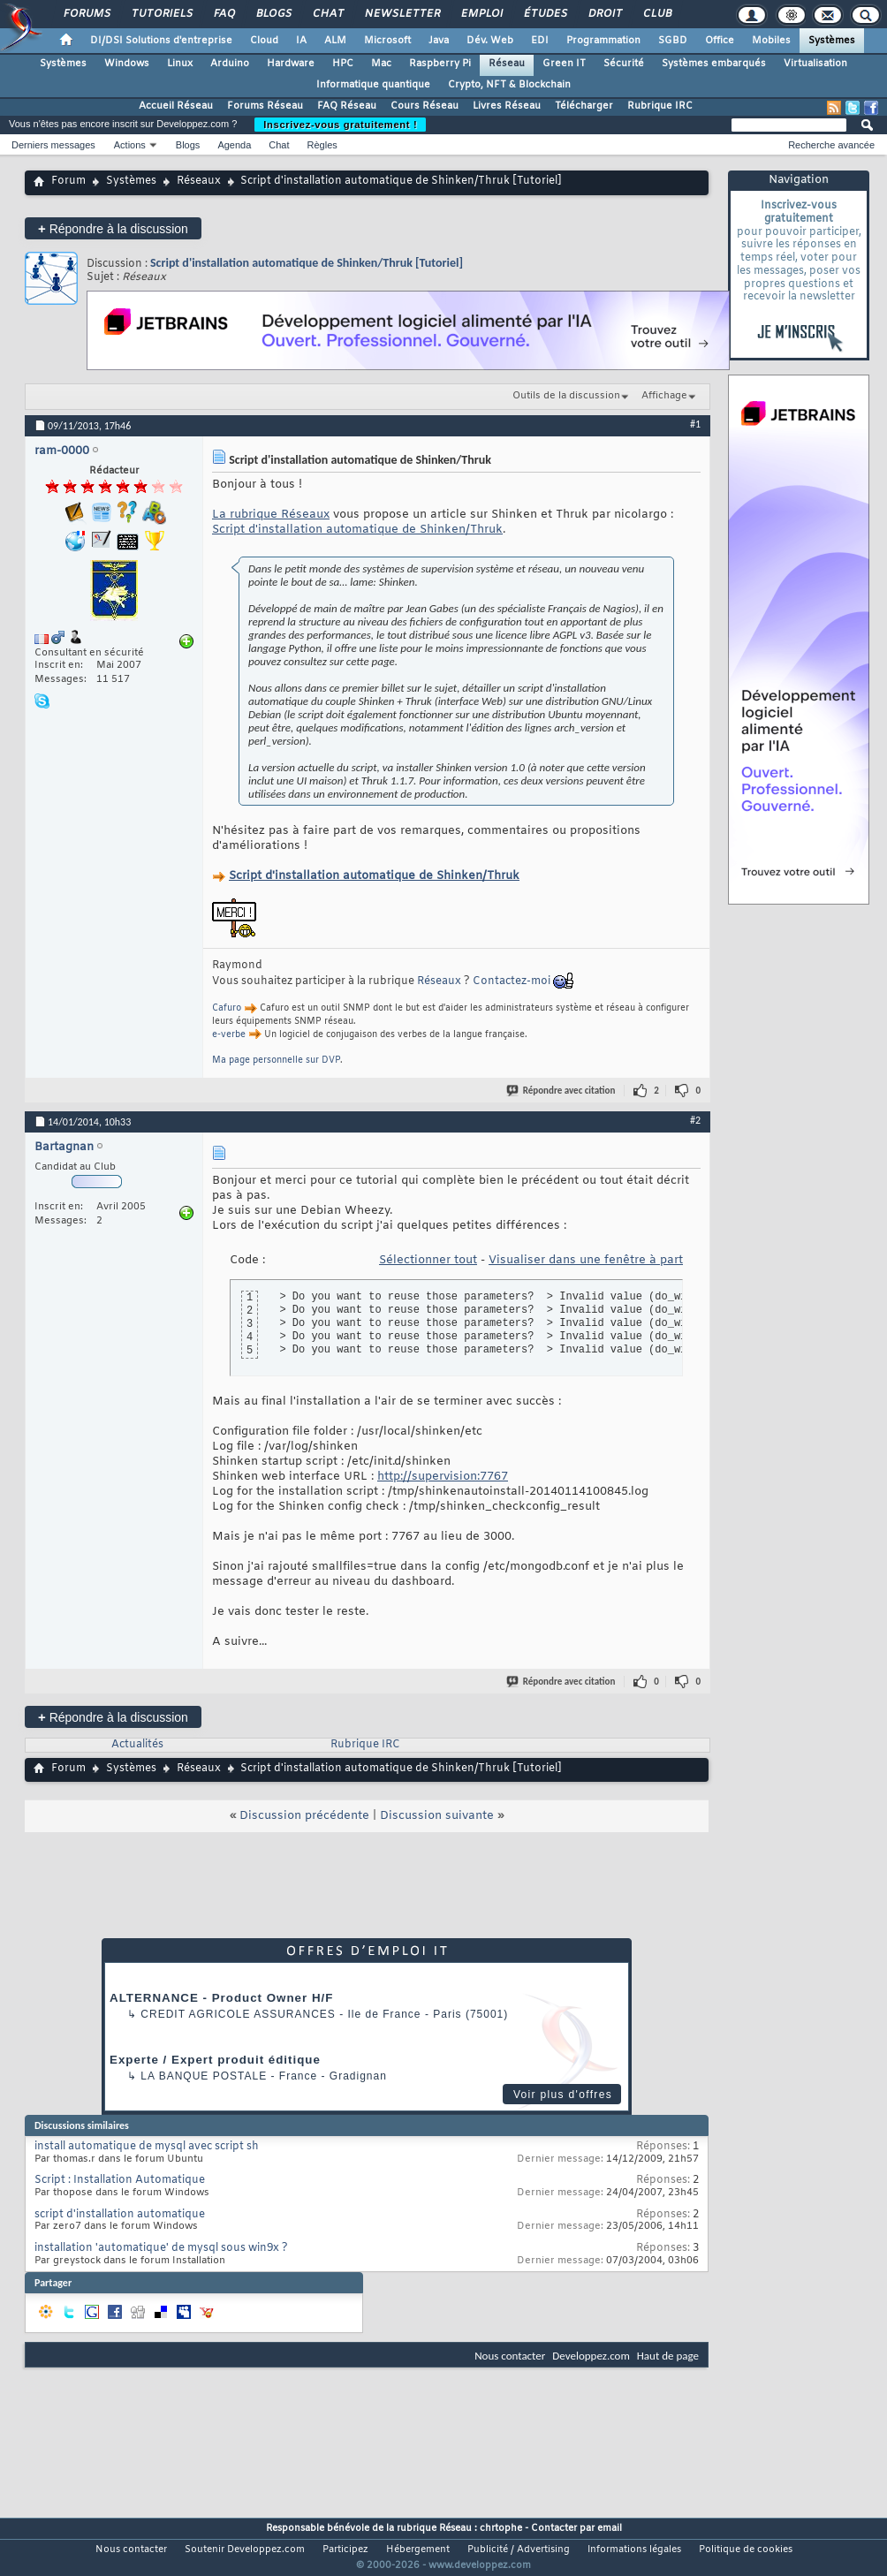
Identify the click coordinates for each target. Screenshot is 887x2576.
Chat (327, 14)
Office (719, 40)
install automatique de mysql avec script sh (146, 2147)
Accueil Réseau (176, 106)
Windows (126, 63)
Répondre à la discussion (113, 228)
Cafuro (226, 1008)
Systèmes (831, 40)
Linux (180, 63)
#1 (695, 424)
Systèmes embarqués (714, 63)
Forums (86, 14)
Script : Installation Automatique (119, 2180)
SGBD (672, 40)
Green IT (564, 63)
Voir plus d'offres (562, 2094)
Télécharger (584, 106)
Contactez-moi (511, 981)
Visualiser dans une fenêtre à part (586, 1260)
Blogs (273, 14)
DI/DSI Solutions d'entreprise (161, 40)
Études (544, 14)
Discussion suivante (437, 1815)
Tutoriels (161, 14)
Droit (604, 14)
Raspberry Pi (440, 63)
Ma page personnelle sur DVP (276, 1060)
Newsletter (401, 14)
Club (656, 14)
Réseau (507, 63)
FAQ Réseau (346, 106)
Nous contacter (509, 2355)
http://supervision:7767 (442, 1476)
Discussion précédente (304, 1815)
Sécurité (623, 63)
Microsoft (387, 40)
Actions (130, 145)
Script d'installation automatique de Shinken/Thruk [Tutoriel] (306, 262)
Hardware (291, 63)
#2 (695, 1120)
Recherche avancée (831, 145)
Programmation (603, 40)
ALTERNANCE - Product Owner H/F (221, 1997)
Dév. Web (489, 40)
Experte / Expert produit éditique (215, 2059)
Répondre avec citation (562, 1090)
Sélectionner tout (428, 1260)
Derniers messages (53, 145)
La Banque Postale (203, 2076)
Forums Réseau (265, 106)
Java (438, 40)
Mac (381, 63)
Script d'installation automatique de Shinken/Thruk (357, 529)
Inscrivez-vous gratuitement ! (340, 124)
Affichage (664, 396)
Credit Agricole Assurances (238, 2014)
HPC (342, 63)
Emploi (481, 14)
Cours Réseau (424, 106)
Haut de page (668, 2355)
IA (301, 40)
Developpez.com (591, 2355)
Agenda (234, 145)
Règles (322, 145)
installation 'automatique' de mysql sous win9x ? (161, 2248)
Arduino (229, 63)
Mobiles (771, 40)
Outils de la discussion (566, 396)
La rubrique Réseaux (271, 514)
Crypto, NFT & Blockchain (509, 85)
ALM (335, 40)
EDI (540, 40)
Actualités (137, 1745)
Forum (68, 181)
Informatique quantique (373, 85)
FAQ (223, 14)
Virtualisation (815, 63)
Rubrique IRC (660, 106)
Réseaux (199, 181)
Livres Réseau (507, 106)
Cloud (264, 40)
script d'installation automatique (119, 2215)
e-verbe (229, 1035)
